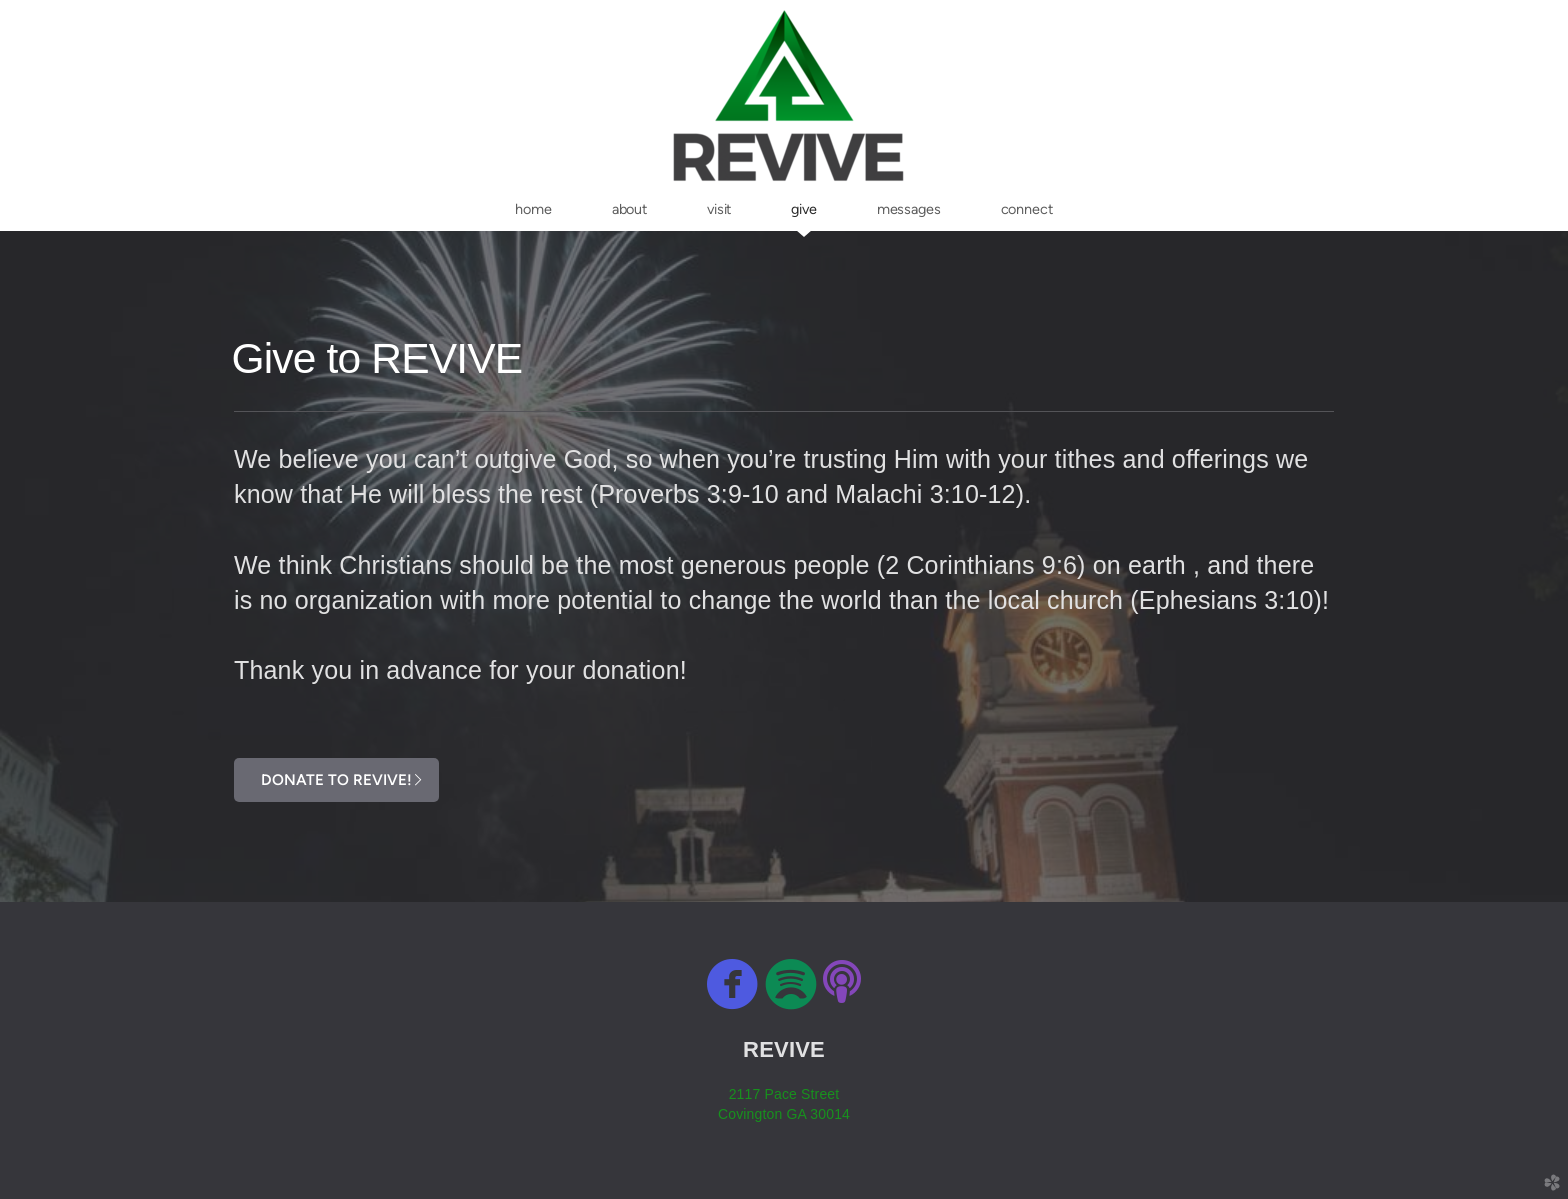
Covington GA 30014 (784, 1114)
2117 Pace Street (784, 1094)
